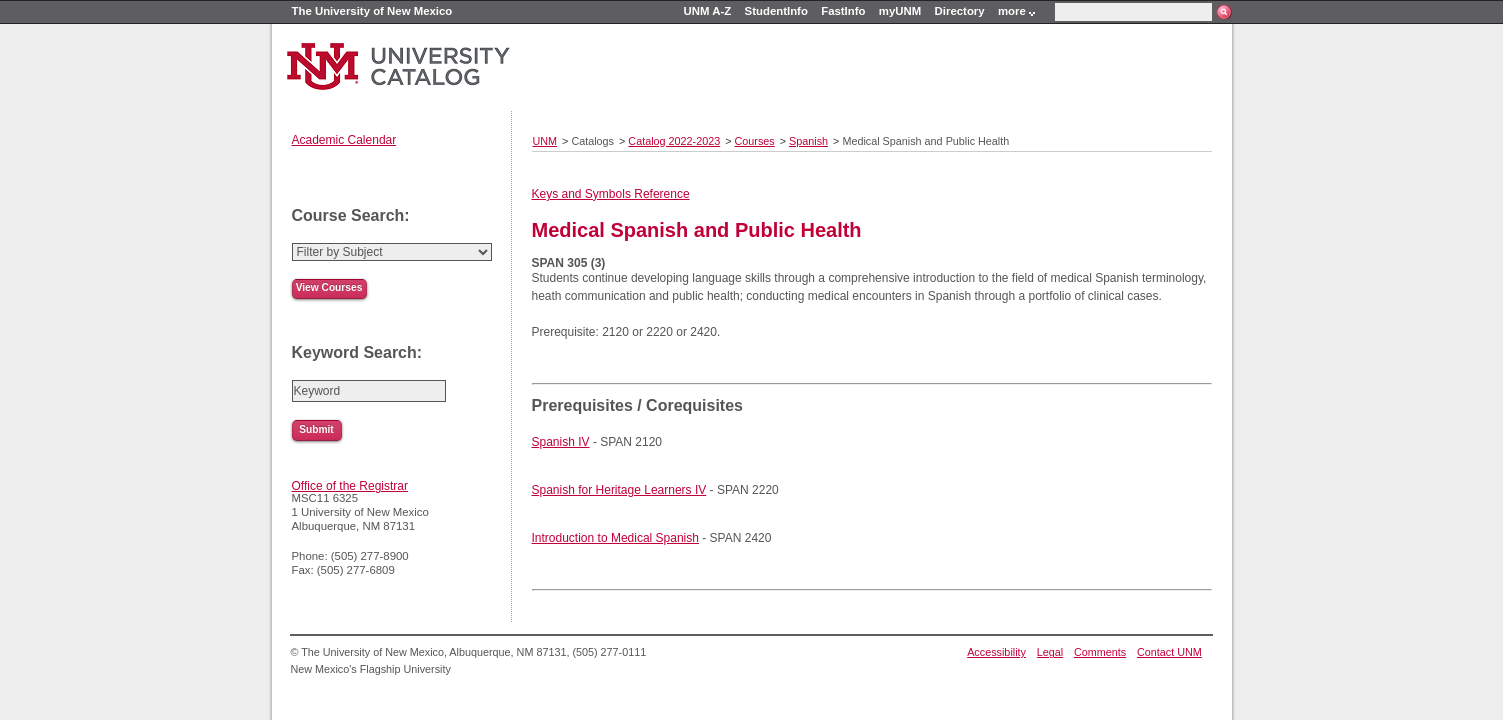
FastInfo (843, 11)
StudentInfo (776, 11)
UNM (545, 141)
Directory (960, 11)
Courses (755, 141)
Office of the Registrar (350, 486)
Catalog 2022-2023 (674, 141)
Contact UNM (1169, 652)
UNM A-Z (708, 11)
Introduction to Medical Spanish (615, 538)
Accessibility (996, 652)
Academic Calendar (344, 140)
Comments (1100, 652)
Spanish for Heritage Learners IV (619, 490)
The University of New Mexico (372, 11)
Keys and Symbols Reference (611, 194)
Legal (1050, 652)
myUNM (900, 11)
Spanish (808, 141)
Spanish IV (561, 442)
